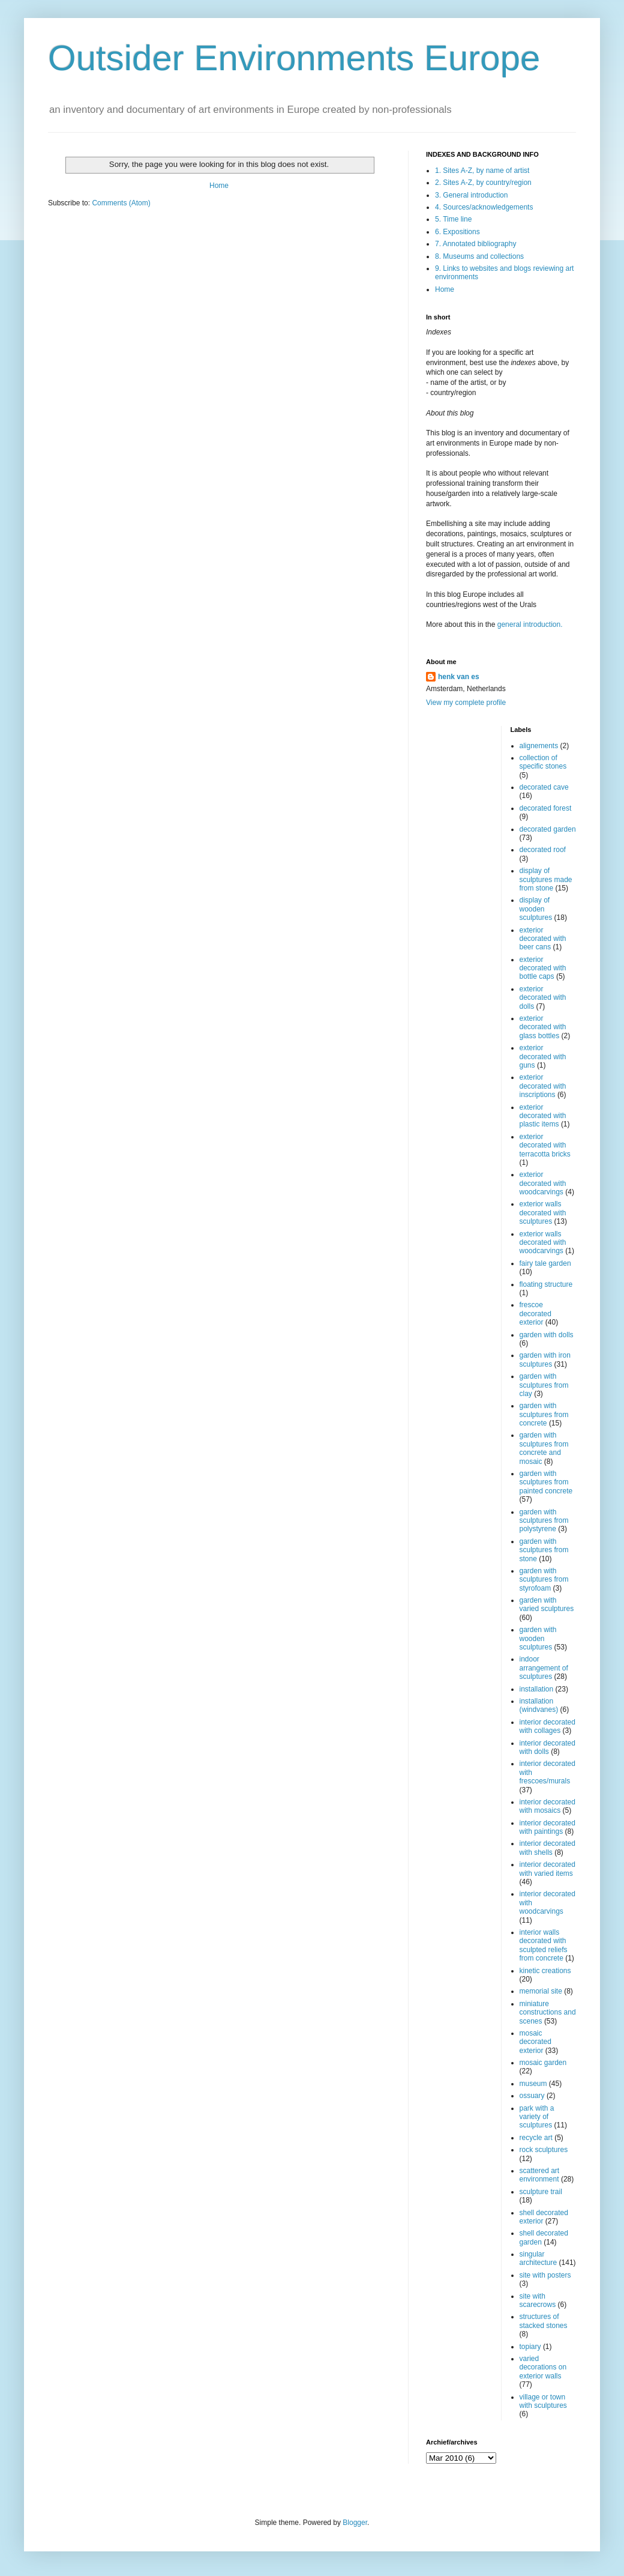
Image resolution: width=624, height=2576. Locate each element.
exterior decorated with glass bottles (543, 1027)
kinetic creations (545, 1971)
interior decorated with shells (547, 1847)
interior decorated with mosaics (547, 1806)
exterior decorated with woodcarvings (543, 1183)
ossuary (532, 2095)
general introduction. (528, 624)
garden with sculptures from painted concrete (546, 1482)
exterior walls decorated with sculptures (543, 1213)
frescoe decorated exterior (535, 1313)
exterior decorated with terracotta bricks (545, 1145)
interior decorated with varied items (547, 1868)
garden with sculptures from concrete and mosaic (544, 1448)
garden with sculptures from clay (544, 1385)
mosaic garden (543, 2062)
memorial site (541, 1991)
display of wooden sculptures (536, 909)
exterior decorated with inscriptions (543, 1086)
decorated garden (548, 829)
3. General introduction (471, 195)
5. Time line (453, 219)
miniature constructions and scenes (548, 2012)
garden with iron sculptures (545, 1359)
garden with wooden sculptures (538, 1638)
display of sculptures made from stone (546, 879)
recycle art (536, 2137)
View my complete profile (466, 702)
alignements (539, 746)
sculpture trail (541, 2191)
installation (537, 1689)
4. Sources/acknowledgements (484, 207)
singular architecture (538, 2258)
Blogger (355, 2522)
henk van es (458, 677)
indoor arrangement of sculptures (544, 1668)
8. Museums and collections (479, 256)
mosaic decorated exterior (535, 2042)
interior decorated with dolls (547, 1747)
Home (219, 185)
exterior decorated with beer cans (543, 939)
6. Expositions (457, 232)
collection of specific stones (543, 762)
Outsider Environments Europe (294, 58)
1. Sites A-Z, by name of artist (482, 170)
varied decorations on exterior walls (543, 2367)
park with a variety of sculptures (537, 2117)
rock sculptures (544, 2149)
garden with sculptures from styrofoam (544, 1579)
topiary (530, 2346)
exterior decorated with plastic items (543, 1116)
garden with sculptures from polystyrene (544, 1521)
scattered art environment (540, 2174)
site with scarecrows (538, 2300)
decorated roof (543, 849)
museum (533, 2083)
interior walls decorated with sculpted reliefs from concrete (544, 1945)
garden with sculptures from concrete (544, 1414)
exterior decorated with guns (543, 1056)
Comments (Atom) (121, 203)
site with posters (545, 2275)
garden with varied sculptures (547, 1604)
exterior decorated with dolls (543, 998)
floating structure (546, 1284)
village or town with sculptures (543, 2401)
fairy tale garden (545, 1263)
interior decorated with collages (547, 1726)
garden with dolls (547, 1335)
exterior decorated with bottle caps (543, 968)
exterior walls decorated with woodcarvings (543, 1243)
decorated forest (546, 808)
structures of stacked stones (544, 2320)
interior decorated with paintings (547, 1827)
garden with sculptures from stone (544, 1550)
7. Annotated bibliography (475, 244)
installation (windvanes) (539, 1705)
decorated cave (544, 787)
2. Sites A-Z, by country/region (483, 182)
